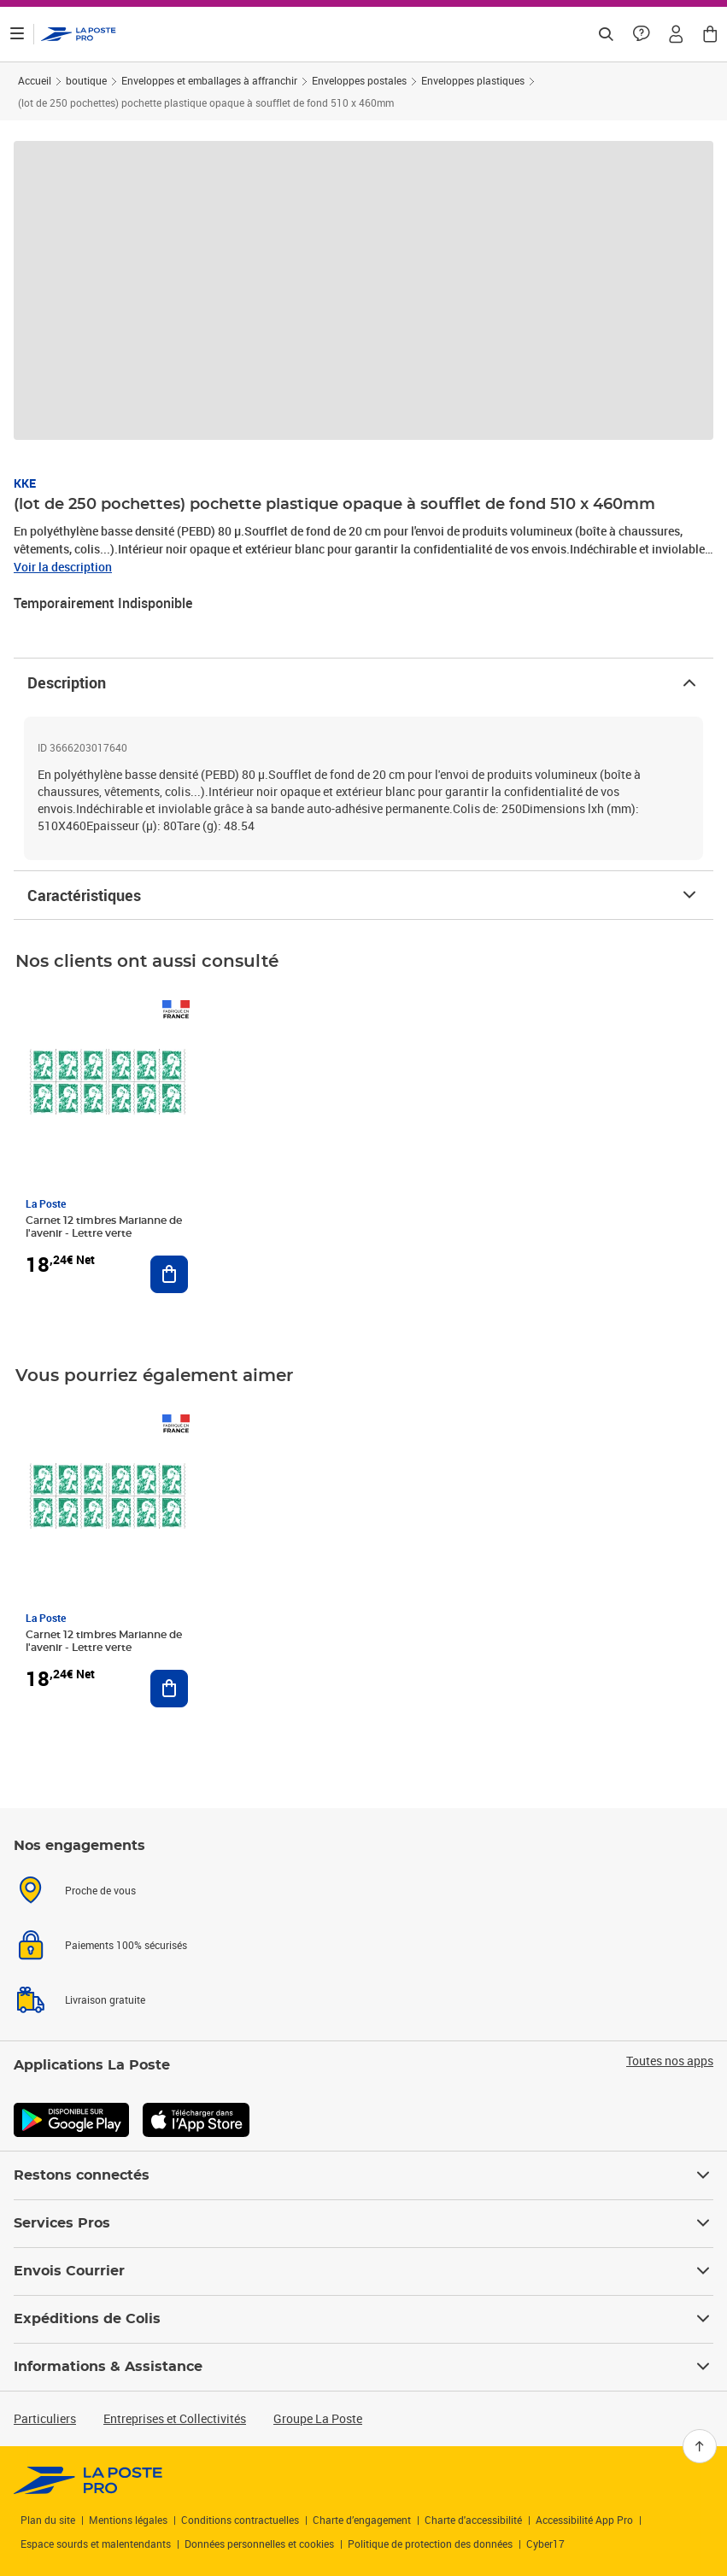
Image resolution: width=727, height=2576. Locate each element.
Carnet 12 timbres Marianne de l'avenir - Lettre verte (104, 1226)
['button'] (78, 34)
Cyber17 (545, 2543)
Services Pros (363, 2223)
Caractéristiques (363, 895)
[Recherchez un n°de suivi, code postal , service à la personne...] (605, 34)
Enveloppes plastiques (473, 80)
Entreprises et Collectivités (174, 2418)
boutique (86, 80)
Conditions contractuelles (240, 2519)
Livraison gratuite (105, 1999)
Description (363, 682)
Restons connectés (363, 2175)
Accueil (34, 80)
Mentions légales (128, 2519)
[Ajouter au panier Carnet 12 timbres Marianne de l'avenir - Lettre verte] (169, 1274)
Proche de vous (100, 1890)
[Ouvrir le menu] (17, 34)
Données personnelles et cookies (259, 2543)
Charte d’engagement (362, 2519)
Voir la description (63, 567)
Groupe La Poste (317, 2418)
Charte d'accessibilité (473, 2519)
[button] (676, 34)
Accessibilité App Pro (584, 2519)
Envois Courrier (363, 2271)
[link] (88, 2480)
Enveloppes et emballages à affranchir (209, 80)
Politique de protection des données (430, 2543)
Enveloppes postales (359, 80)
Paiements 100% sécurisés (126, 1945)
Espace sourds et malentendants (96, 2543)
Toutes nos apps (669, 2061)
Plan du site (48, 2519)
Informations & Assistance (363, 2366)
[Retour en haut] (700, 2446)
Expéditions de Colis (363, 2319)
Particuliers (45, 2418)
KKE (25, 483)
